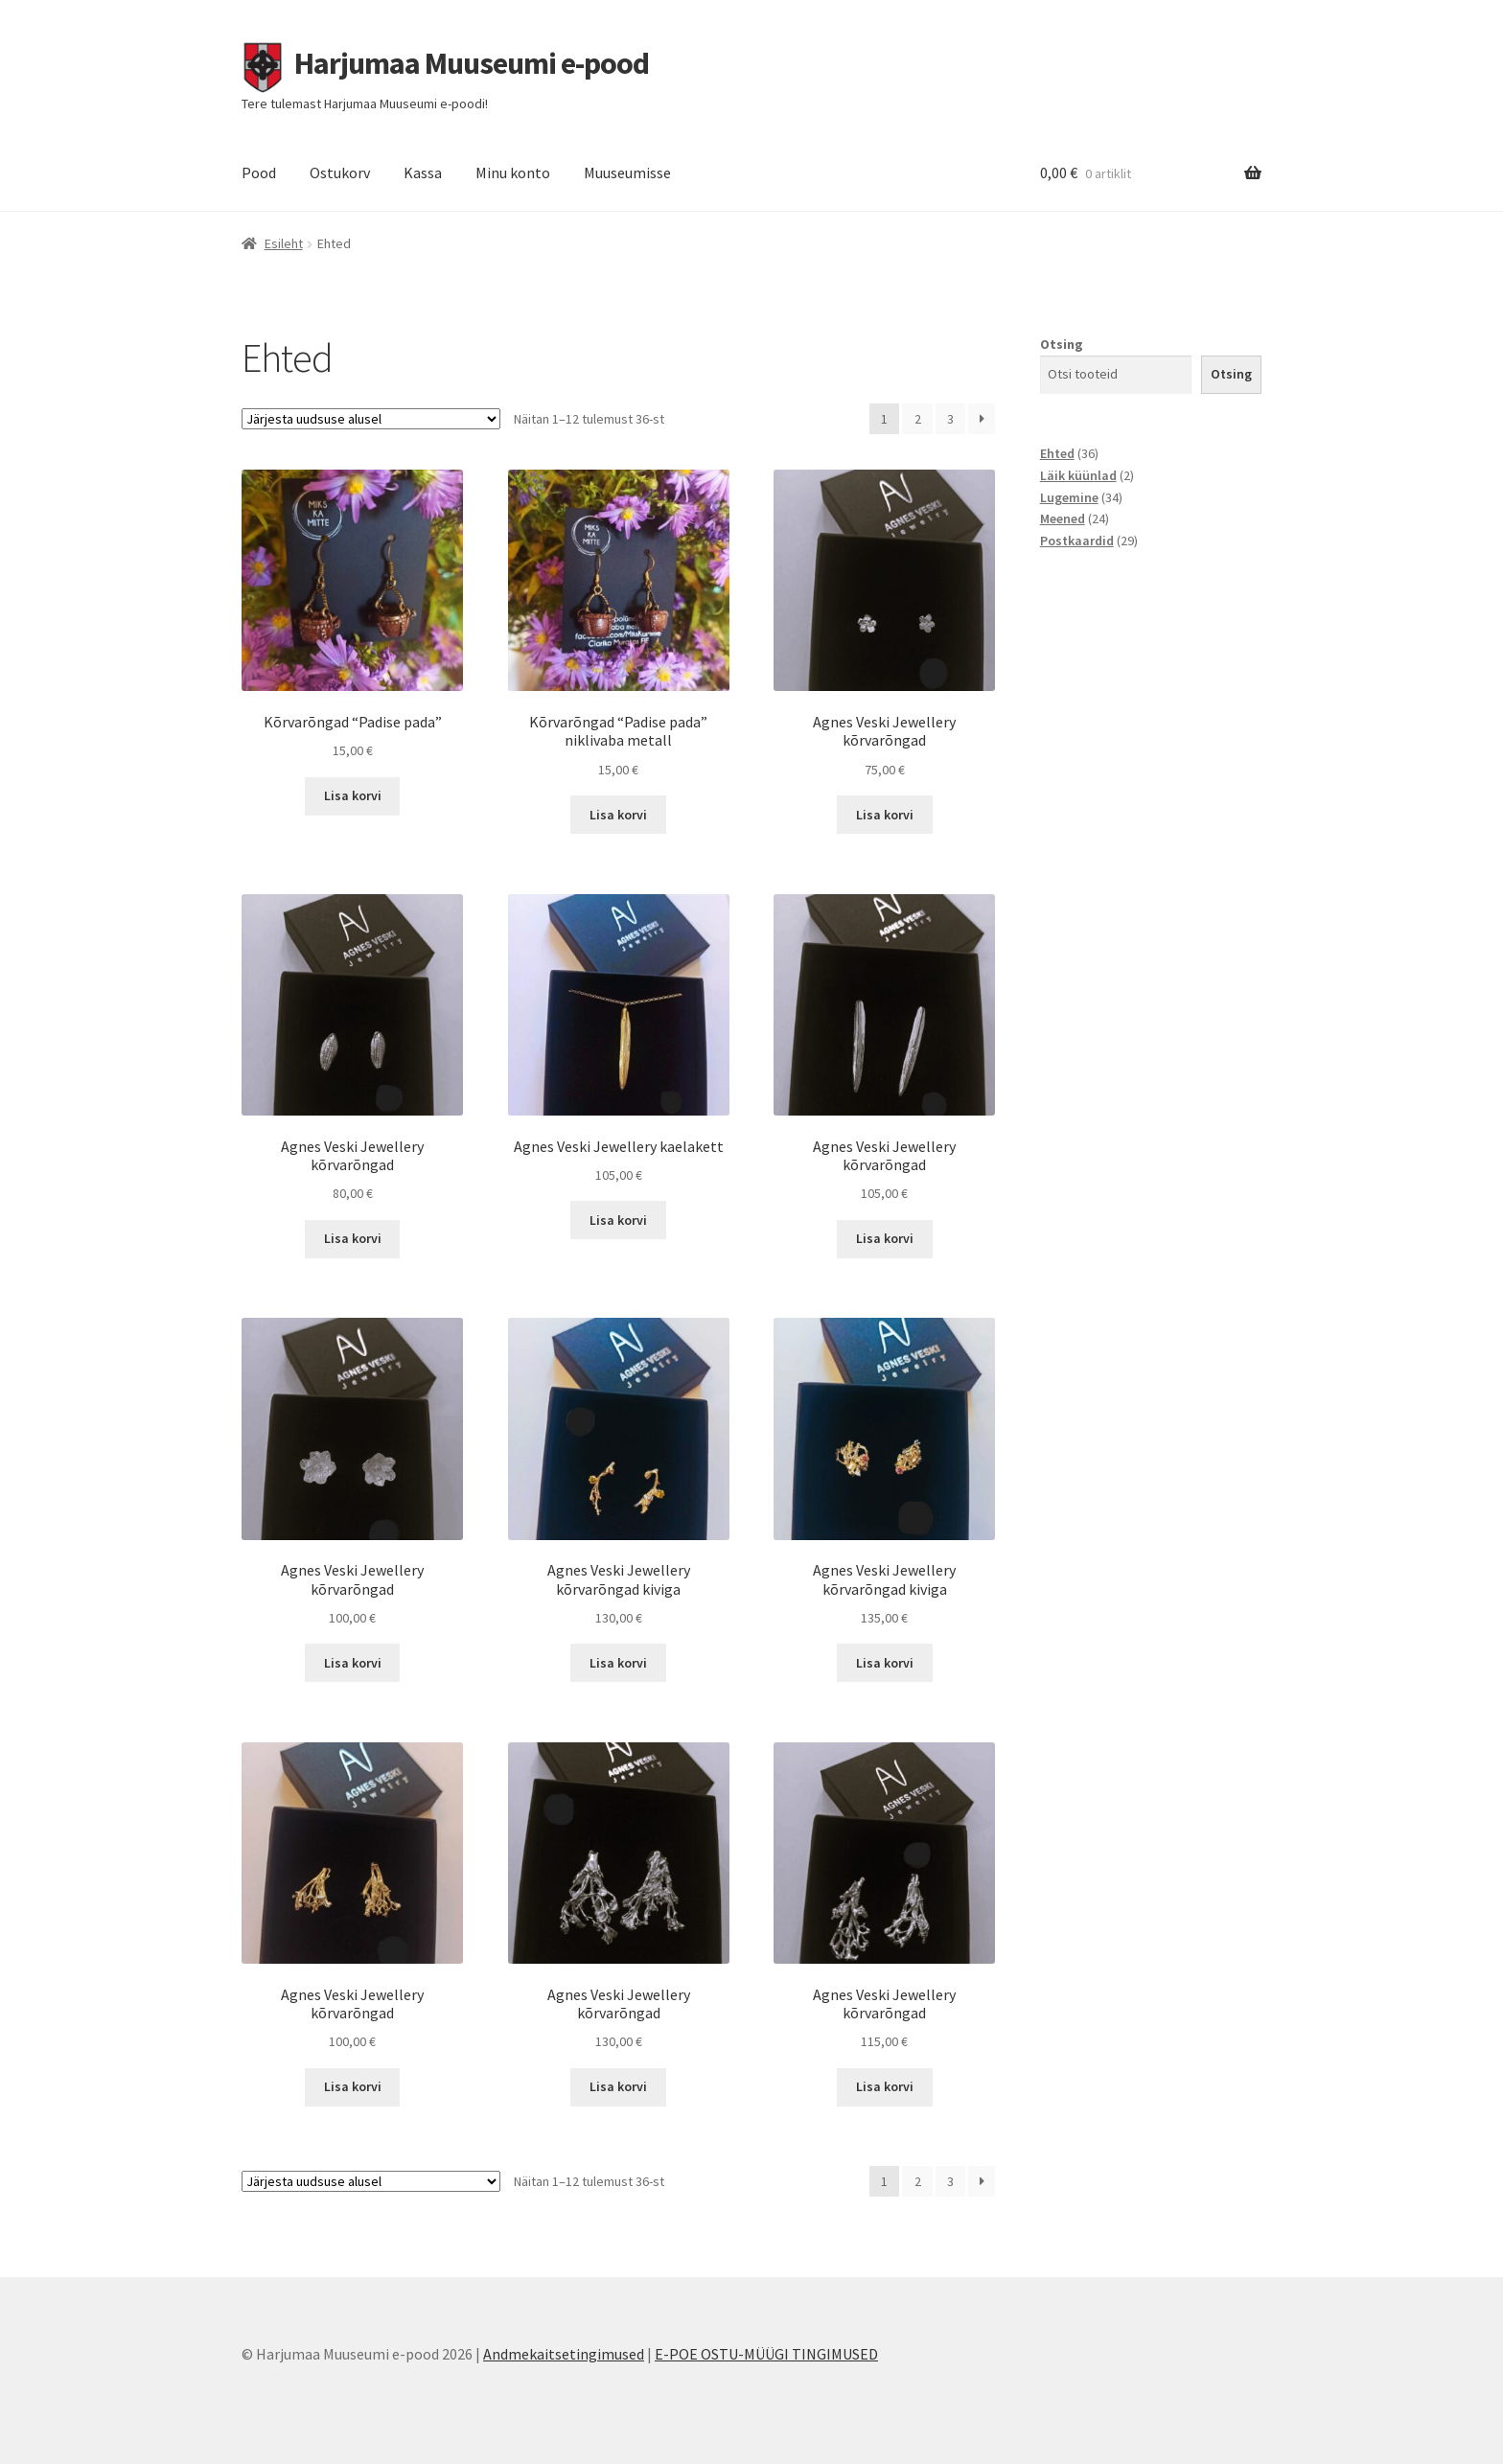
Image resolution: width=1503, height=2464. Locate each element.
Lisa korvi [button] (353, 795)
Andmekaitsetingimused (563, 2353)
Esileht (284, 243)
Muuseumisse (627, 172)
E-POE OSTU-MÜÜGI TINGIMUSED (766, 2353)
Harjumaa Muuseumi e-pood (471, 63)
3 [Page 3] (950, 418)
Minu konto (512, 172)
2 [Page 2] (917, 418)
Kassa (423, 172)
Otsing (1061, 344)
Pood (259, 172)
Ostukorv (340, 172)
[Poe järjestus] (371, 418)
